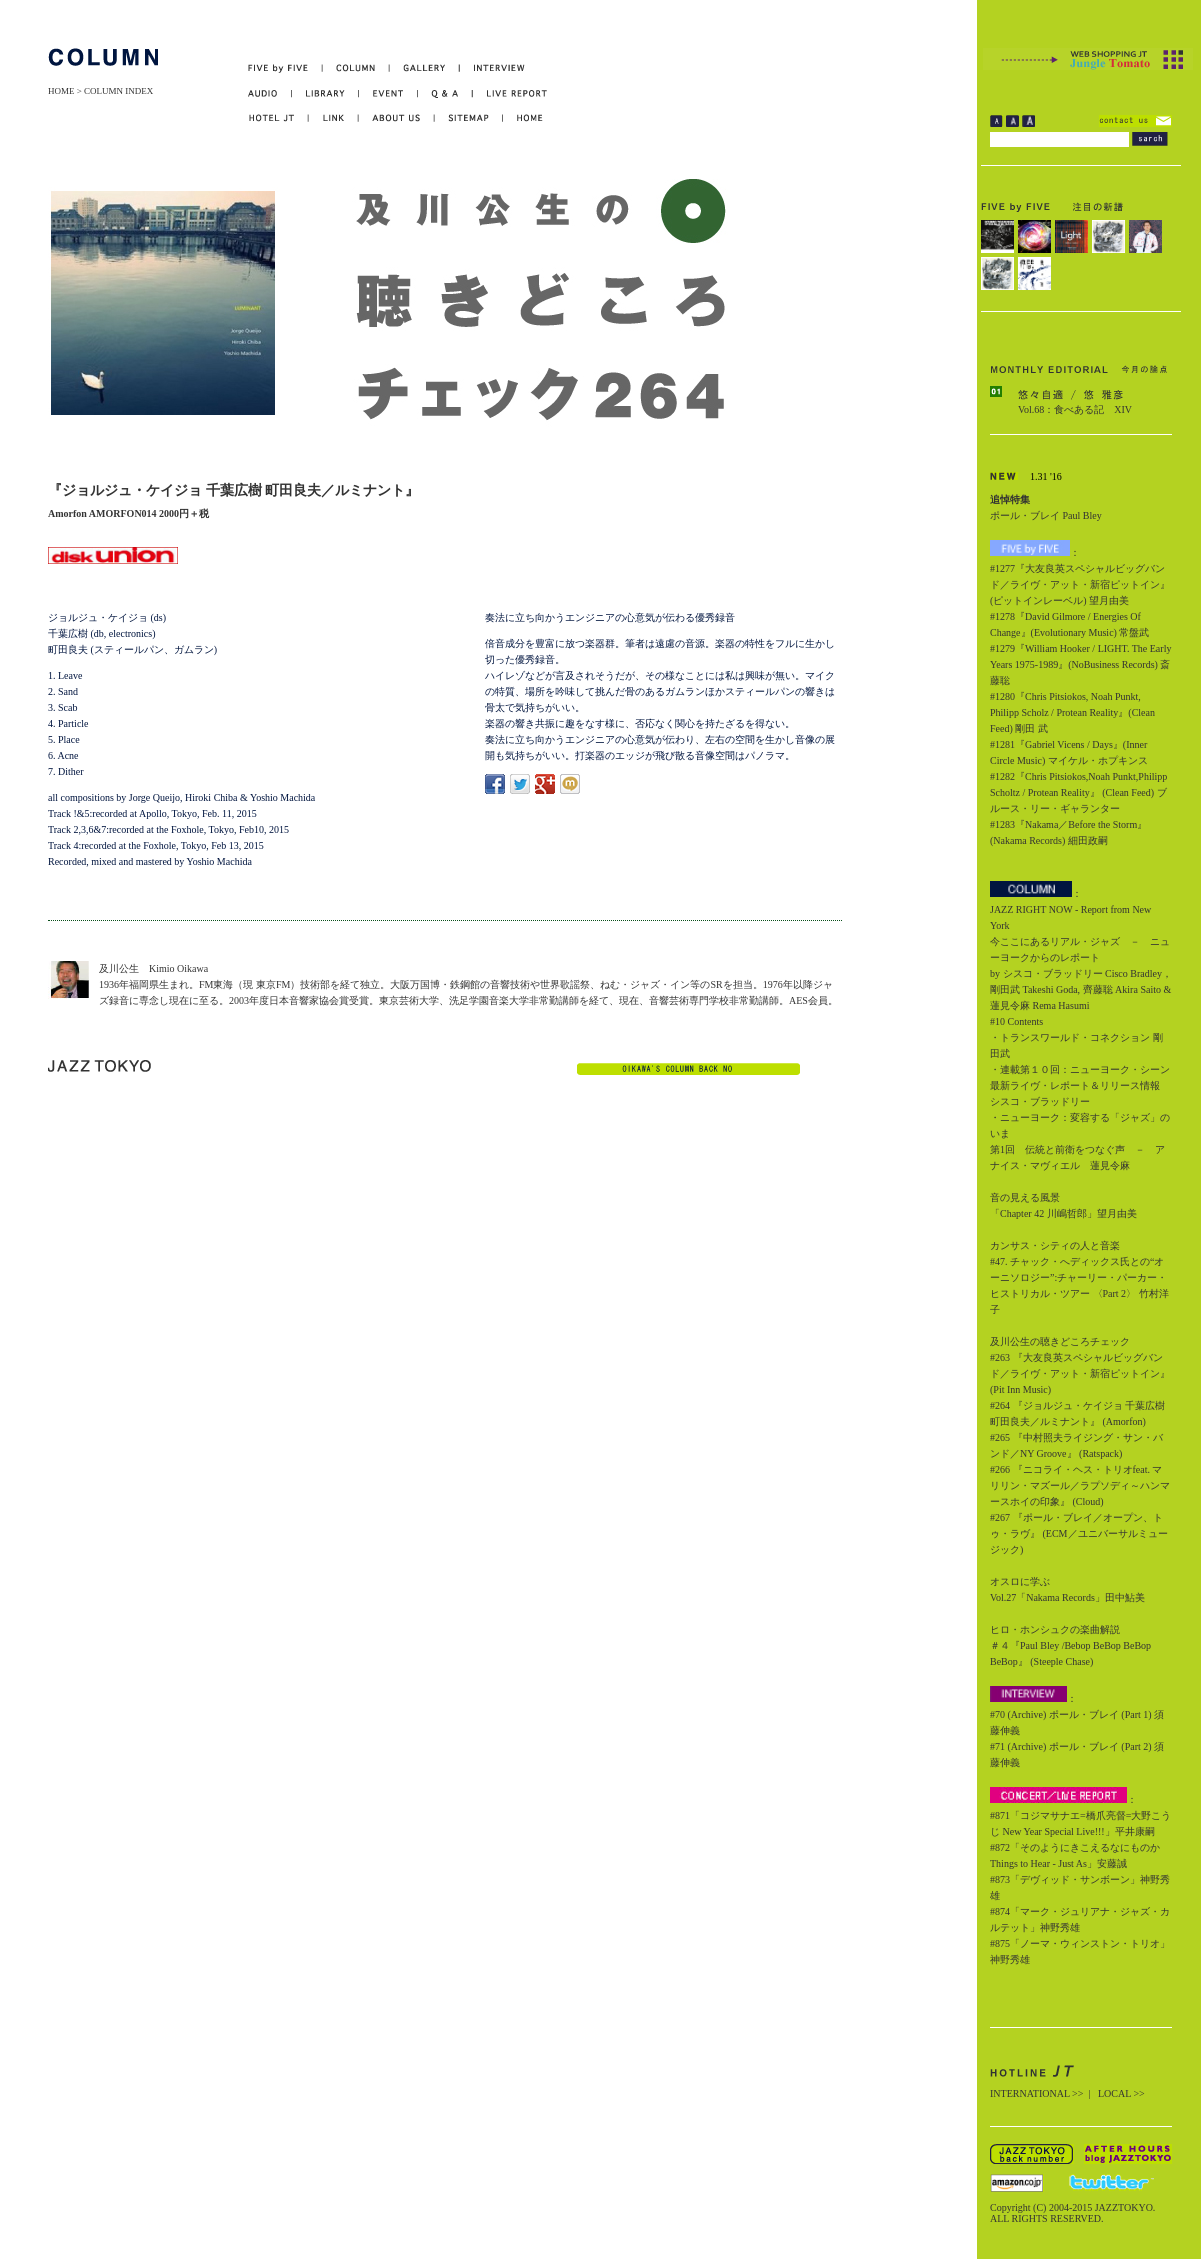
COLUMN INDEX (118, 91)
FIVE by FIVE (285, 68)
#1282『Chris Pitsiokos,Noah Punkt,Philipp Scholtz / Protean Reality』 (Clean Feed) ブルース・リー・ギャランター (1078, 792)
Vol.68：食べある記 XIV (1075, 409)
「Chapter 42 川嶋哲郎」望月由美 (1063, 1213)
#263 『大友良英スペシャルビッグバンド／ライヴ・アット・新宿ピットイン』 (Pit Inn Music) (1080, 1373)
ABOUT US (397, 118)
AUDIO (270, 93)
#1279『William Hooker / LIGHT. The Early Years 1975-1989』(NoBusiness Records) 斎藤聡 (1080, 664)
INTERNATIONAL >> (1036, 2093)
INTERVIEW (492, 68)
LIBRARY (325, 93)
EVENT (388, 93)
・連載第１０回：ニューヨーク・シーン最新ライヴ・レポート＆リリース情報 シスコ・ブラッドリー (1080, 1085)
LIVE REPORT (510, 93)
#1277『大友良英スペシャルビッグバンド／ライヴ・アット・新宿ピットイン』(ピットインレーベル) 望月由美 (1080, 584)
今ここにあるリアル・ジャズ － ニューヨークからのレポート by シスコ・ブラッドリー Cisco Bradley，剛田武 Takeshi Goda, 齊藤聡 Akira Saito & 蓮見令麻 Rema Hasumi (1081, 973)
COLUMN (356, 68)
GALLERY (425, 68)
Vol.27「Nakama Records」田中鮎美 (1067, 1597)
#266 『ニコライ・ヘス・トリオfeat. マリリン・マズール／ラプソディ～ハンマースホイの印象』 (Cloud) (1080, 1485)
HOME (61, 91)
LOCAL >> (1121, 2093)
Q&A (445, 93)
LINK (334, 118)
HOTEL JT (278, 118)
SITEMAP (469, 118)
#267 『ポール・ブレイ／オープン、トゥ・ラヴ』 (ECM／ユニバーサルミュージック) (1079, 1533)
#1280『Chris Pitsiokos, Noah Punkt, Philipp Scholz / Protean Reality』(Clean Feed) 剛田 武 (1072, 712)
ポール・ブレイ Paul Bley (1046, 515)
